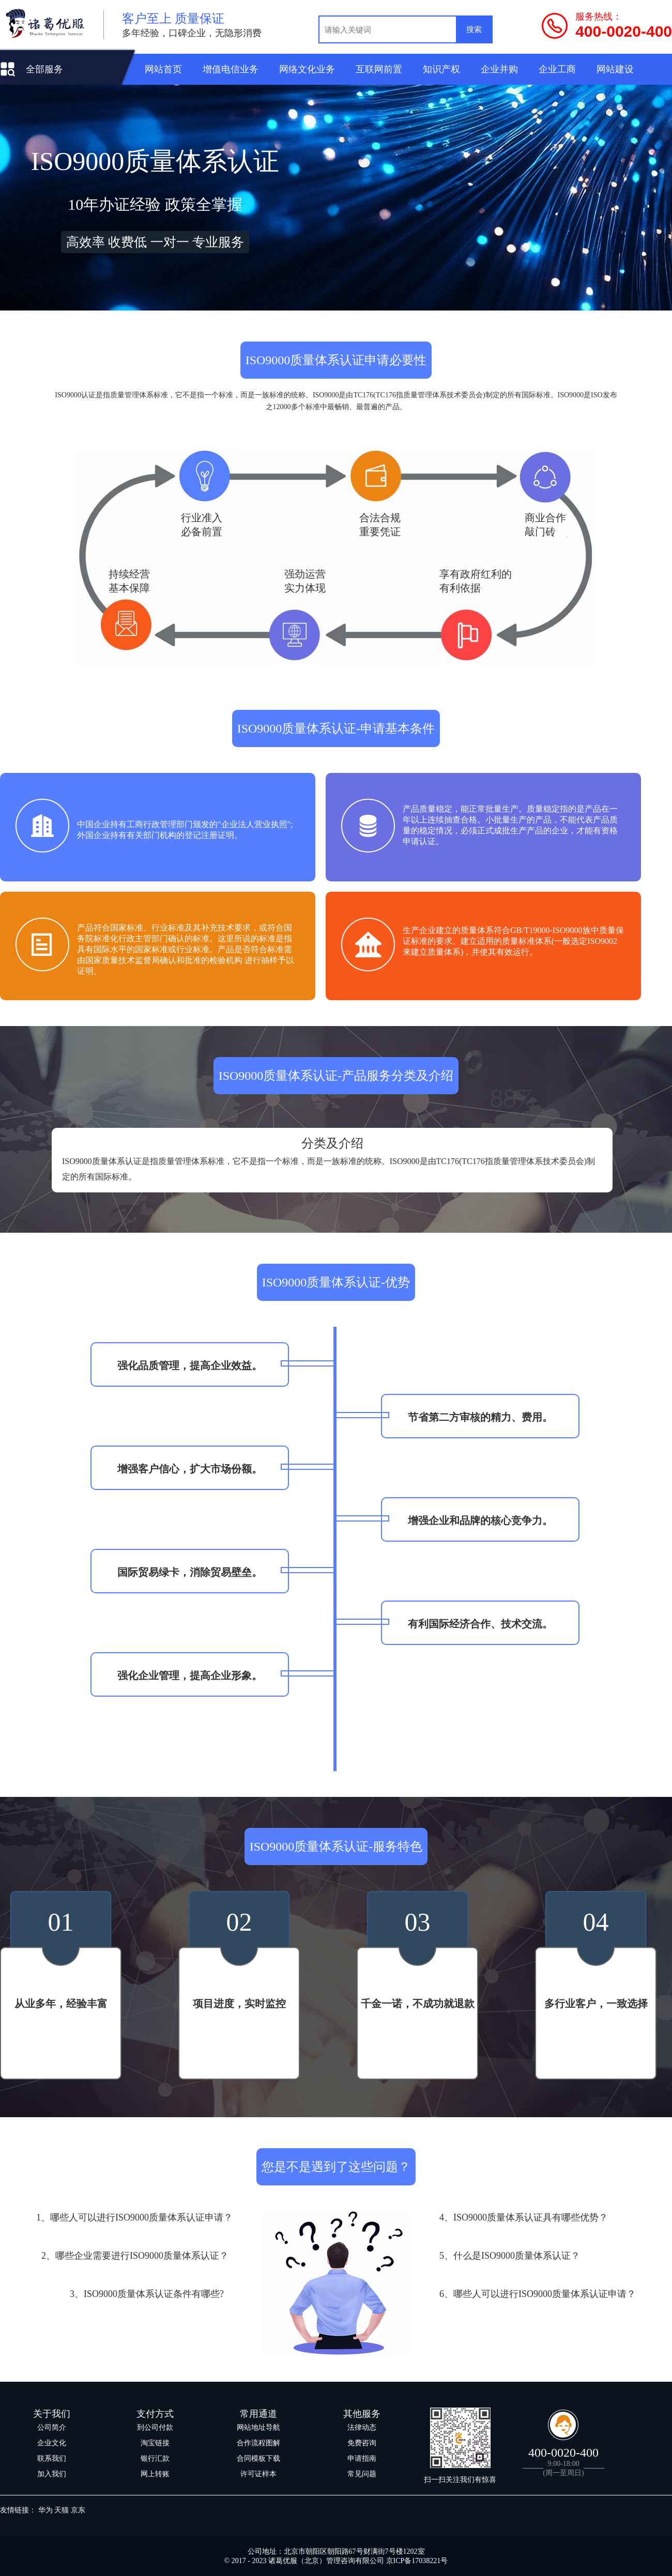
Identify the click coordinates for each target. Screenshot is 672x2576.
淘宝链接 (155, 2443)
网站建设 (615, 69)
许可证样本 (258, 2474)
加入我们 (51, 2474)
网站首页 (163, 69)
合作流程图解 (258, 2443)
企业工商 (557, 69)
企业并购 (499, 69)
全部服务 (44, 69)
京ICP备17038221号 (417, 2561)
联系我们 (51, 2458)
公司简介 (51, 2427)
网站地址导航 (258, 2427)
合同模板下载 (258, 2458)
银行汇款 (155, 2458)
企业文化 (51, 2443)
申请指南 (361, 2458)
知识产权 (441, 69)
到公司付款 (155, 2427)
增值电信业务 (230, 69)
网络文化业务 (307, 69)
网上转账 (155, 2474)
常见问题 (361, 2474)
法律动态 (361, 2427)
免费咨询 (361, 2443)
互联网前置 (379, 69)
